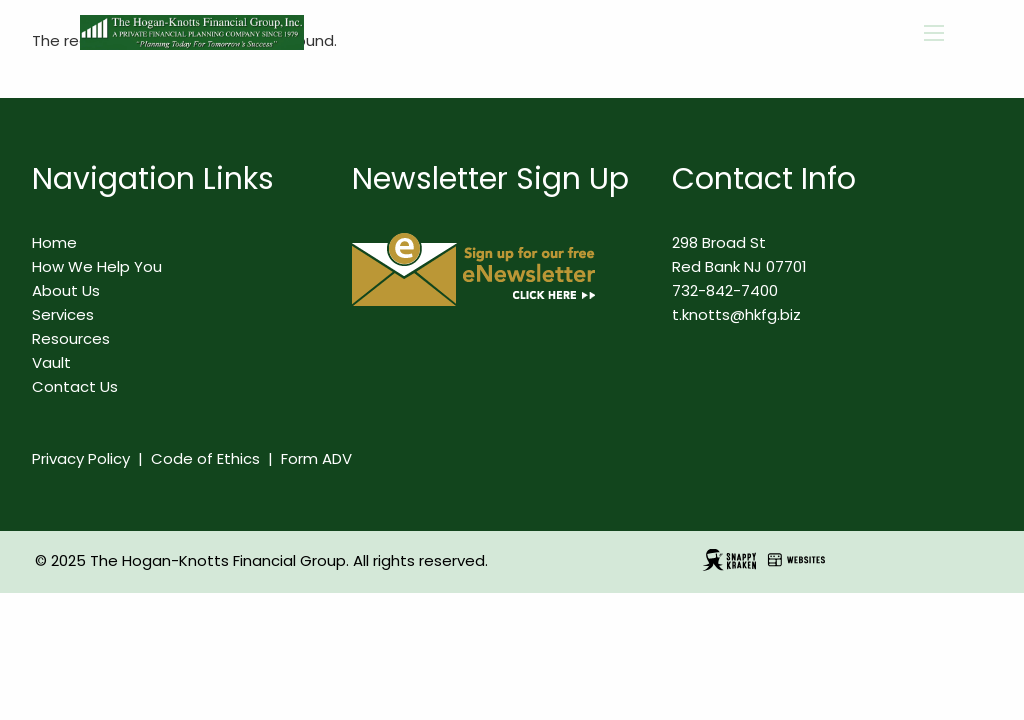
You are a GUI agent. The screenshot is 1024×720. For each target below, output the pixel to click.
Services (63, 314)
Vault (51, 362)
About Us (66, 290)
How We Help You (97, 266)
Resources (71, 338)
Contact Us (75, 386)
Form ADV (316, 458)
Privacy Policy (81, 458)
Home (54, 242)
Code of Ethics (205, 458)
